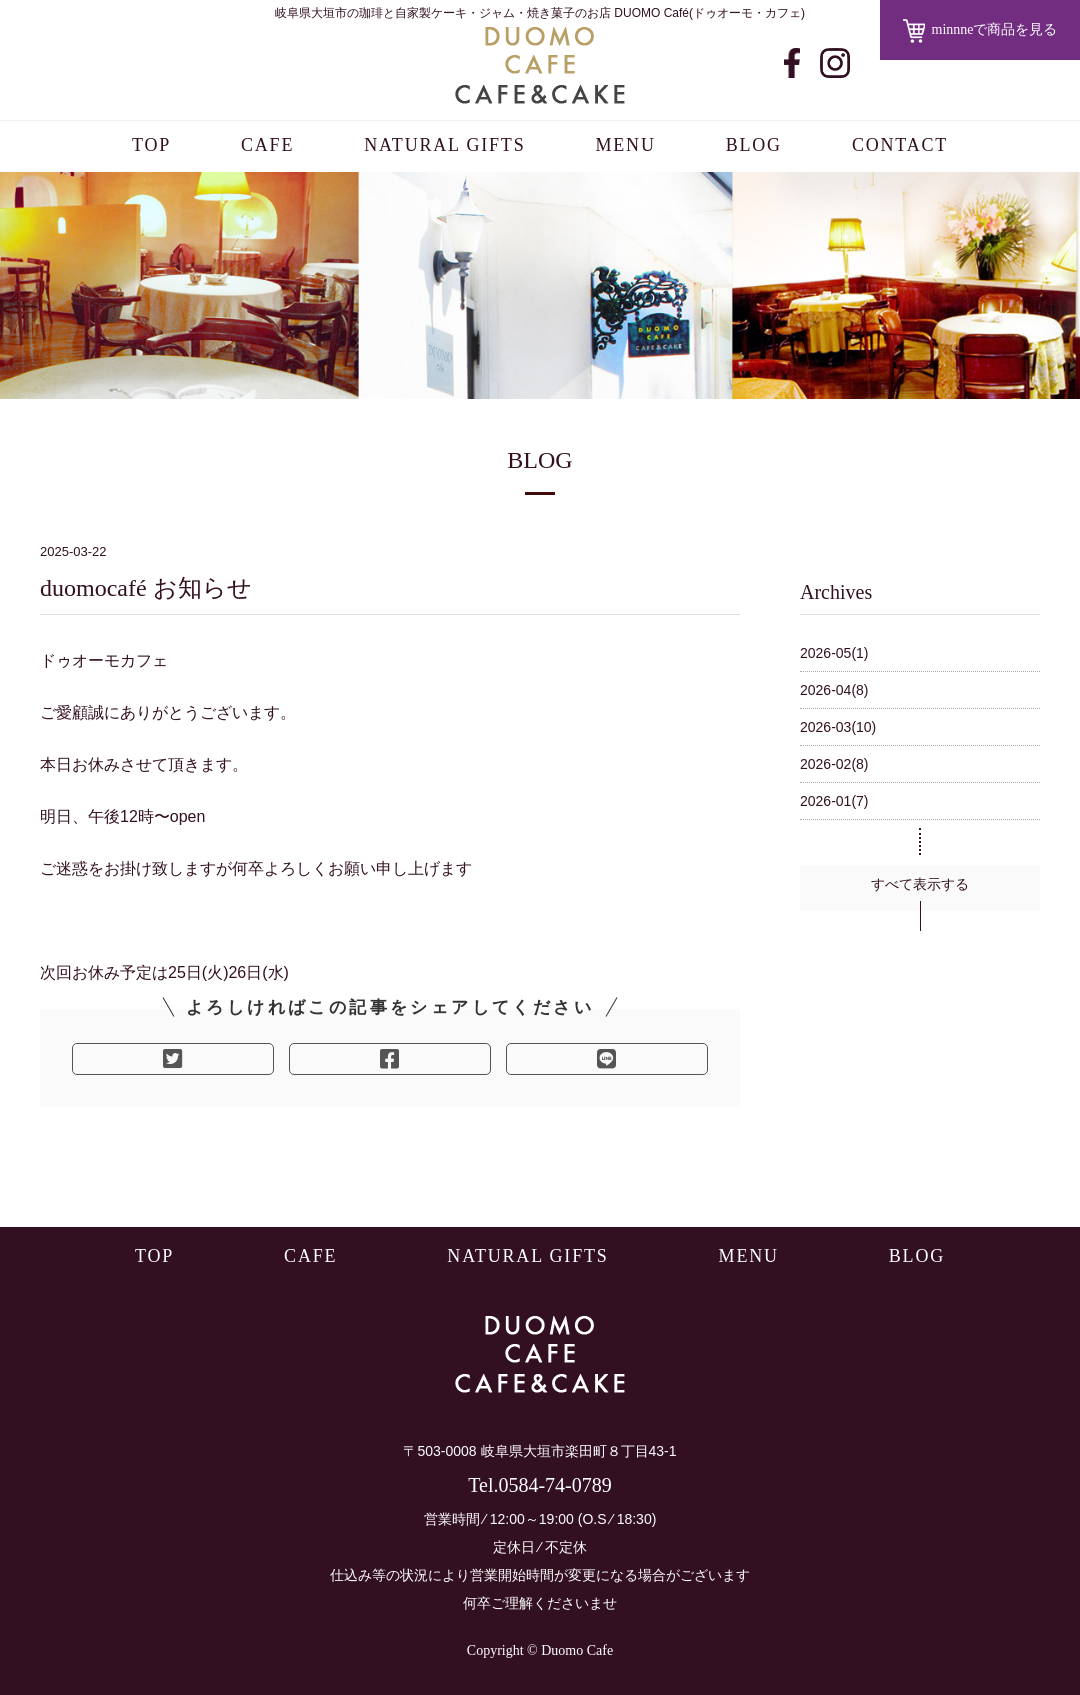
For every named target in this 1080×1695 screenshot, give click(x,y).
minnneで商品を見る (980, 31)
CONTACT (900, 145)
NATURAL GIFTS (444, 145)
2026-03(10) (838, 727)
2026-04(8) (834, 690)
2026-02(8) (834, 764)
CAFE (267, 145)
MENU (625, 145)
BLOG (754, 145)
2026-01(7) (834, 801)
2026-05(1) (834, 653)
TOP (151, 145)
